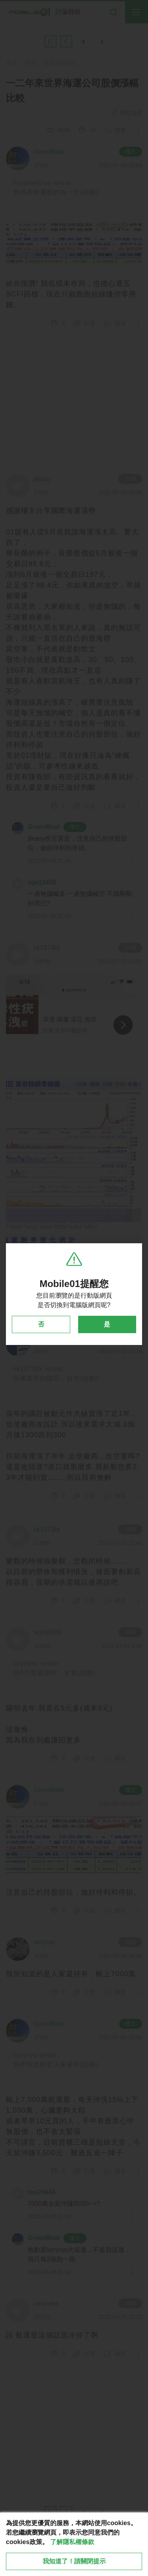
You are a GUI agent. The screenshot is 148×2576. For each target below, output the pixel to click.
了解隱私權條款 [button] (72, 2542)
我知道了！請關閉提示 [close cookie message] (74, 2561)
